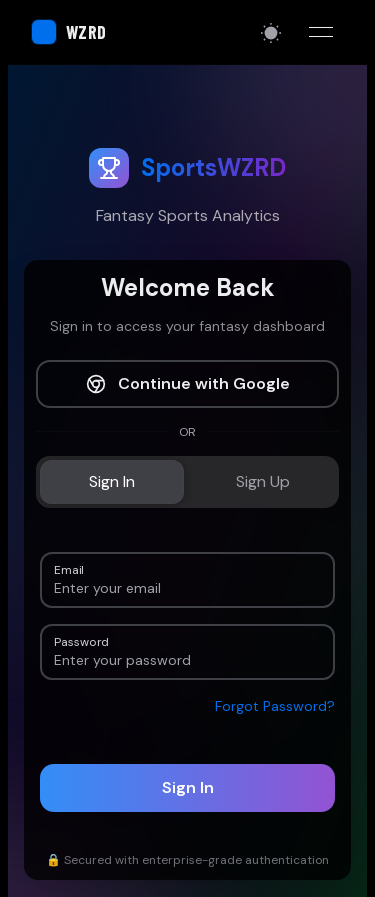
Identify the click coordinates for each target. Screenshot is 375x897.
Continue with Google (188, 383)
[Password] (187, 660)
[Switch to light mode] (271, 32)
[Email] (187, 588)
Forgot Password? (275, 706)
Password (81, 640)
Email (69, 568)
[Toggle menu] (321, 32)
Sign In (188, 787)
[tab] (112, 482)
